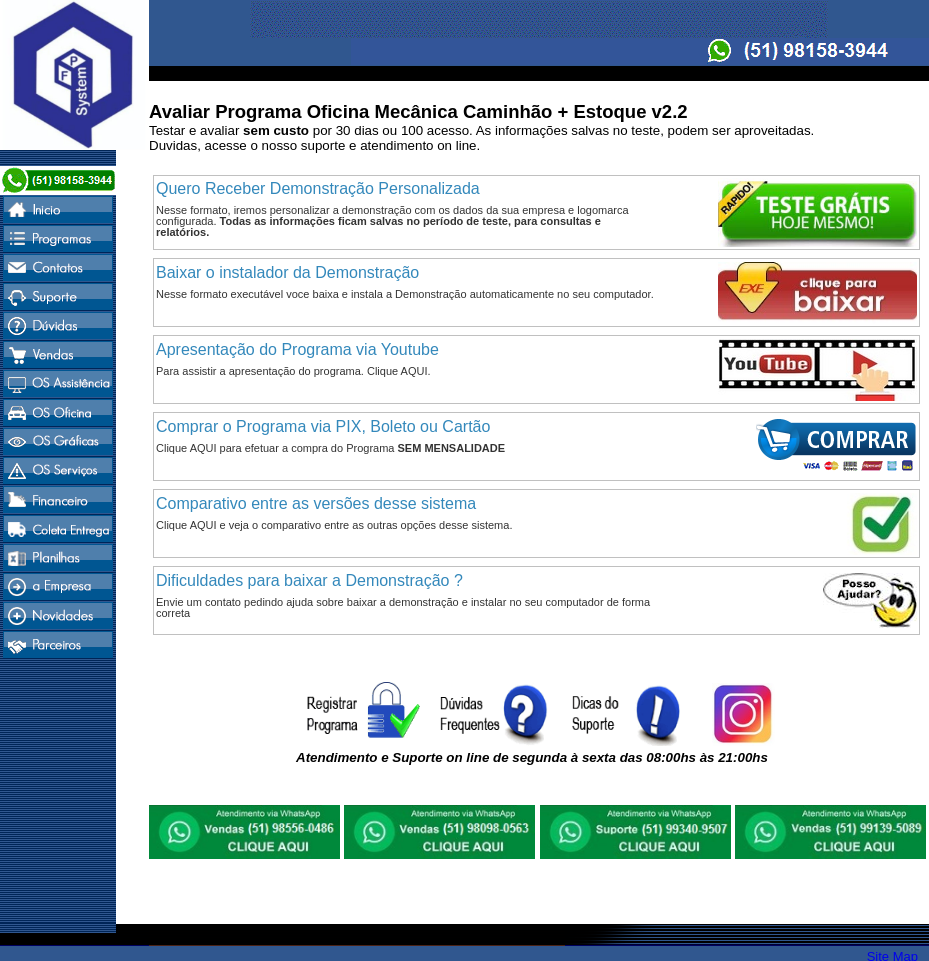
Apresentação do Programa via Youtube (297, 349)
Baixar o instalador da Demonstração (287, 272)
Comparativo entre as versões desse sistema (316, 503)
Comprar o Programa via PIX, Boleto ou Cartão (323, 426)
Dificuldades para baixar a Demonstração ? (309, 580)
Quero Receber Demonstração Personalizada (318, 188)
